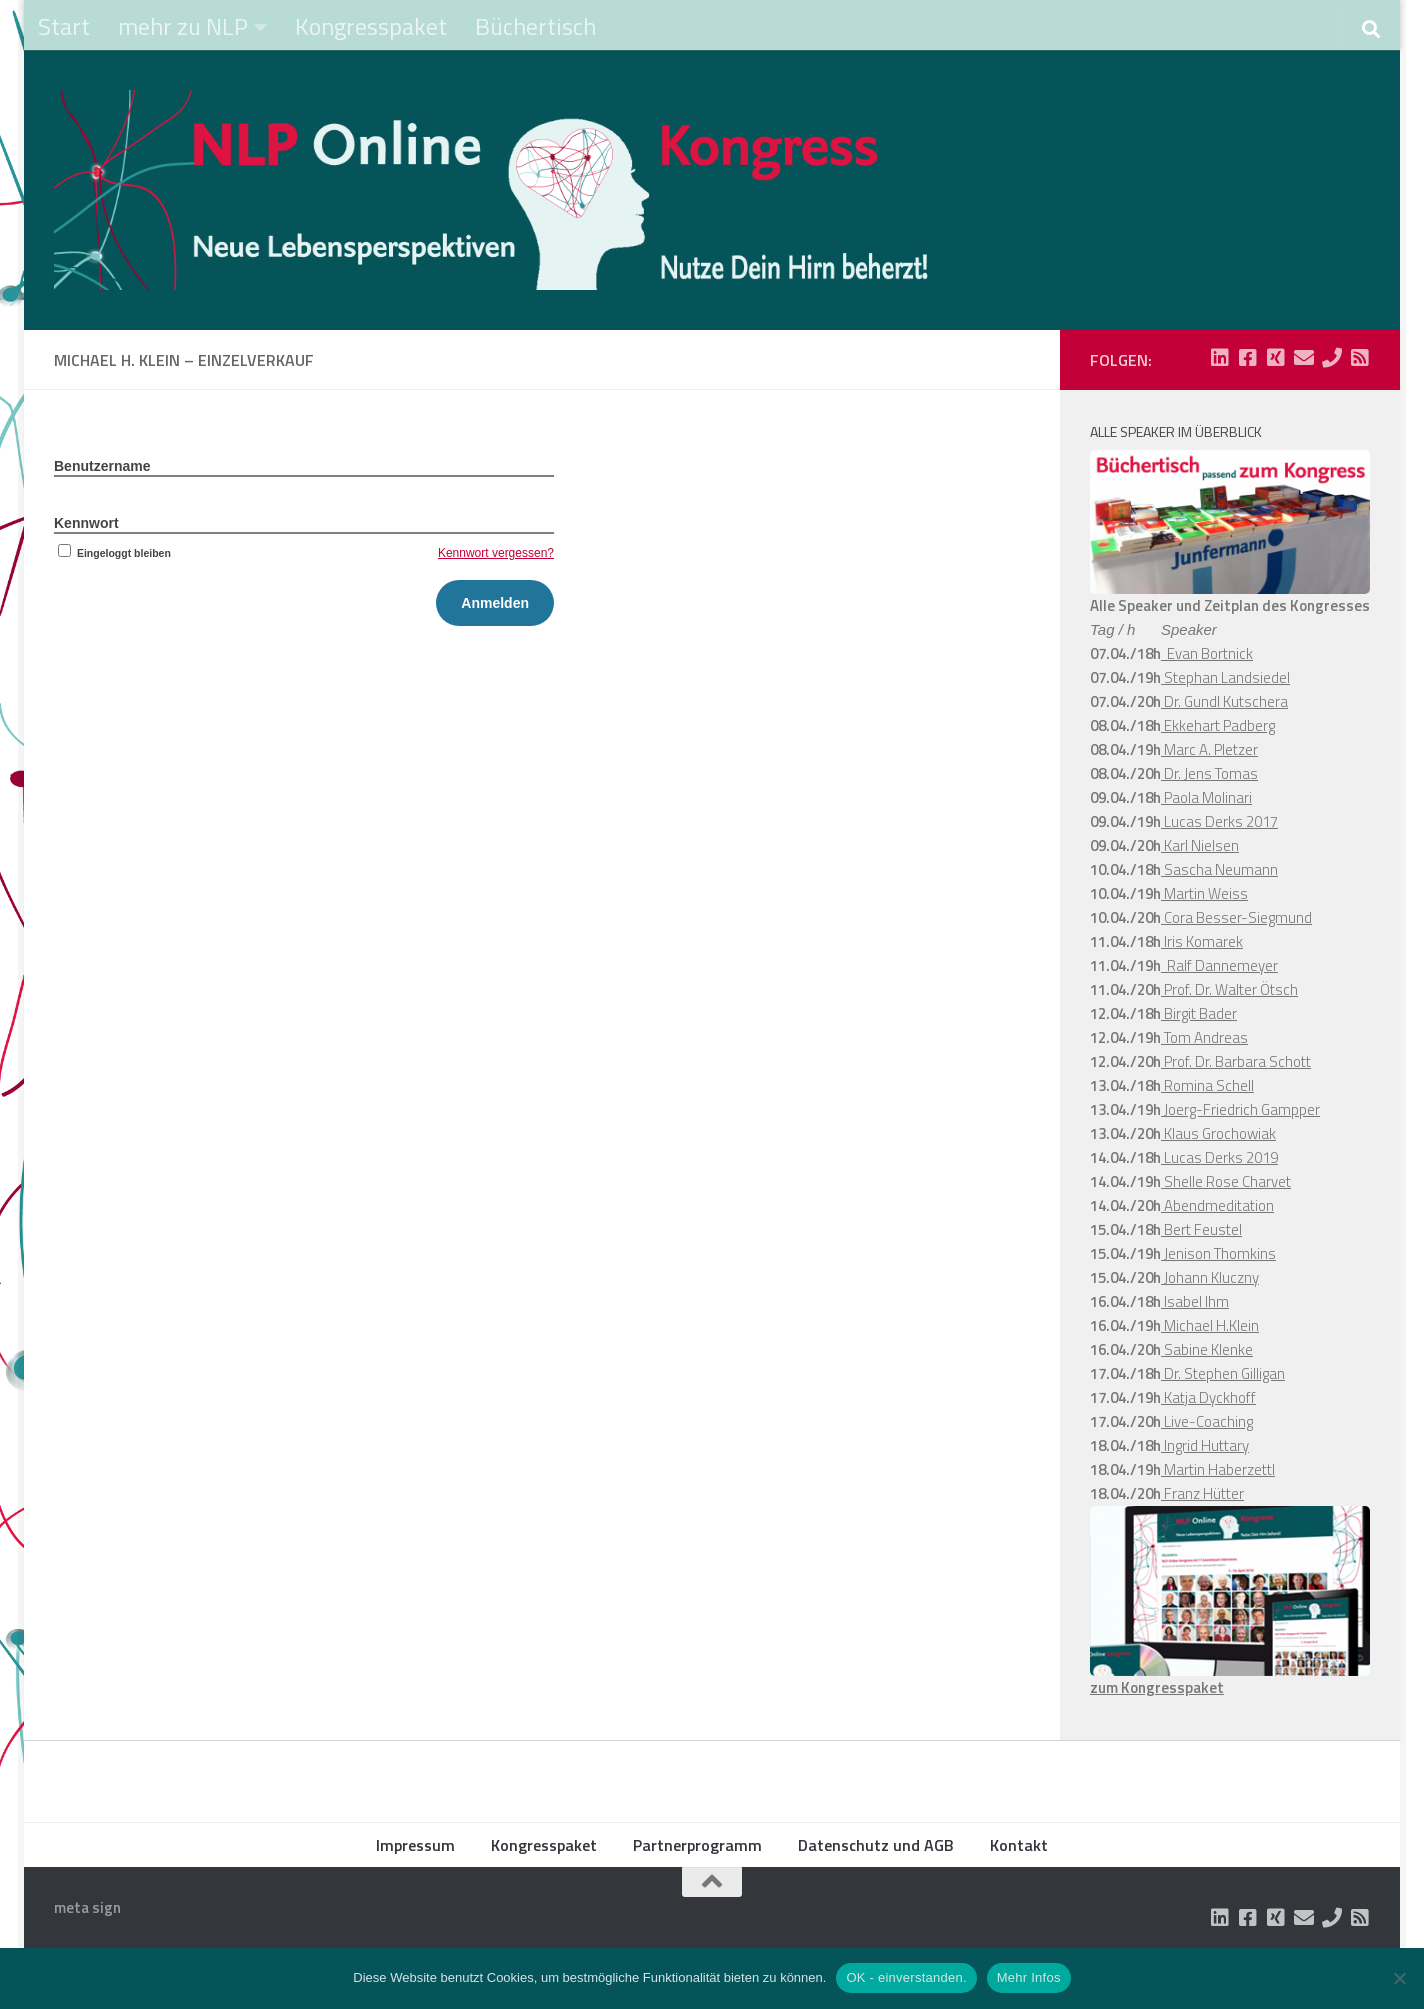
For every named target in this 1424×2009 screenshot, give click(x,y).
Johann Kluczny (1210, 1277)
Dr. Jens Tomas (1209, 773)
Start (64, 26)
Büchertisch (535, 26)
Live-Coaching (1207, 1421)
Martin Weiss (1204, 893)
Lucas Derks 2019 (1219, 1157)
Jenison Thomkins (1218, 1253)
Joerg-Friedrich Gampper (1240, 1109)
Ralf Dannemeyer (1219, 965)
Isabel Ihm (1195, 1301)
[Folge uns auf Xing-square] (1276, 358)
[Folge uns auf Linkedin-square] (1220, 358)
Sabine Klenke (1207, 1349)
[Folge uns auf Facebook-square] (1248, 358)
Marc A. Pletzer (1209, 749)
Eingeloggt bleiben (112, 553)
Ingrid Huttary (1205, 1445)
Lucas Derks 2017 (1219, 821)
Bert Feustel (1201, 1229)
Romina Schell (1207, 1085)
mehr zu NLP (183, 26)
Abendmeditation (1217, 1205)
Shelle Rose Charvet (1226, 1181)
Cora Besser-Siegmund (1236, 917)
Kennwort (86, 523)
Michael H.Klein (1210, 1325)
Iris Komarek (1202, 941)
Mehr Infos (1029, 1977)
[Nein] (1399, 1978)
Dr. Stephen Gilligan (1223, 1373)
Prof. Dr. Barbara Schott (1236, 1061)
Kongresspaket (371, 26)
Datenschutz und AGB (876, 1845)
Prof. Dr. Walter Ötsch (1229, 989)
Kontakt (1019, 1845)
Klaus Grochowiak (1218, 1133)
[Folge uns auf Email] (1304, 358)
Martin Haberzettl (1218, 1469)
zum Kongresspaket (1157, 1687)
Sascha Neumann (1219, 869)
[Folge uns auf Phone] (1332, 358)
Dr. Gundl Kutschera (1224, 701)
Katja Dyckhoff (1208, 1397)
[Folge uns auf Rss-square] (1360, 358)
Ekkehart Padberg (1218, 725)
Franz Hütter (1202, 1493)
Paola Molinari (1206, 797)
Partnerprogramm (697, 1845)
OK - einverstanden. (906, 1977)
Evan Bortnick (1207, 653)
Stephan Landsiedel (1225, 677)
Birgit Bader (1199, 1013)
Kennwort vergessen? (496, 553)
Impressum (415, 1845)
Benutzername (102, 466)
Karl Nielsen (1200, 845)
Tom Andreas (1204, 1037)
